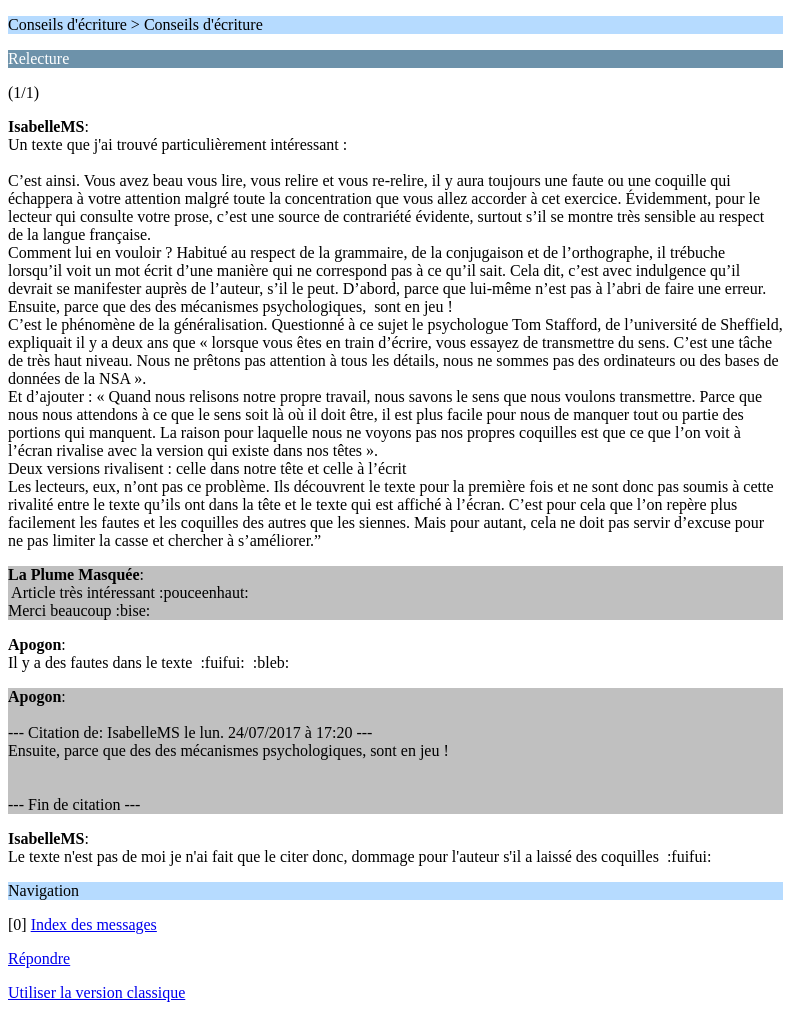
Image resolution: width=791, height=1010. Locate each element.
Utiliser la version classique (96, 992)
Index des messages (94, 924)
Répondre (39, 958)
